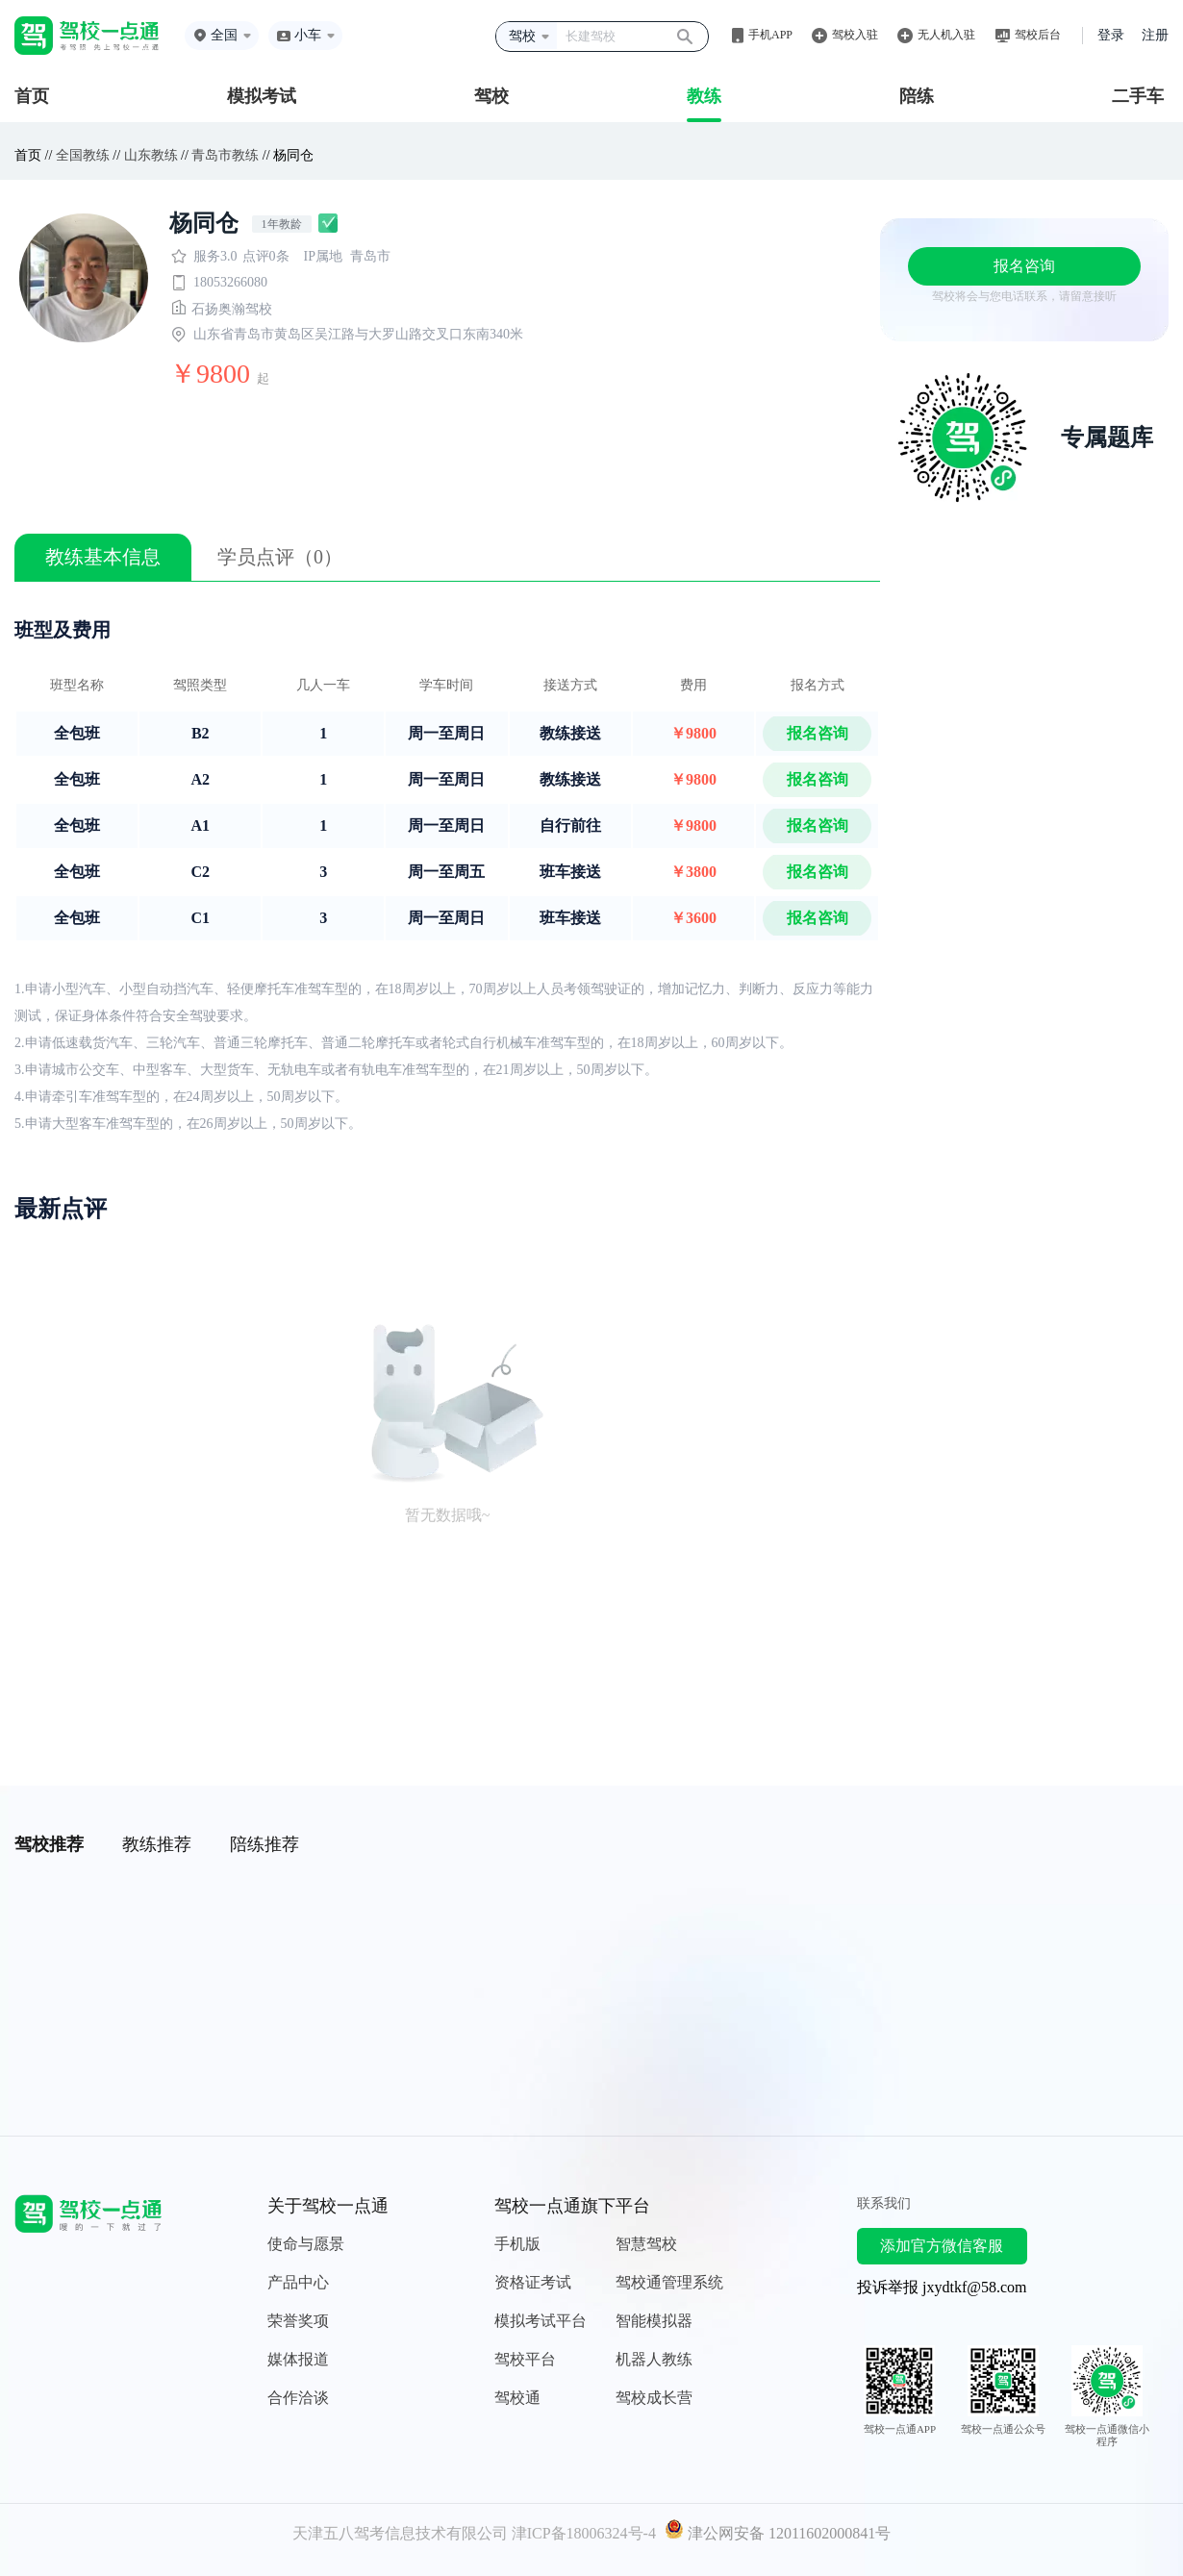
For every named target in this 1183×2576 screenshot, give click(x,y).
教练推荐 (156, 1844)
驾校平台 (525, 2359)
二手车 (1138, 96)
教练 (704, 96)
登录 (1110, 35)
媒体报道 (298, 2359)
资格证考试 (532, 2282)
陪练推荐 (264, 1844)
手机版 (517, 2244)
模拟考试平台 (540, 2321)
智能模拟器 (654, 2321)
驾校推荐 (49, 1844)
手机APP (770, 34)
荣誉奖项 (298, 2321)
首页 (31, 96)
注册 (1155, 35)
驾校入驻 (855, 34)
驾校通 (517, 2397)
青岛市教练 (225, 155)
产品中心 (298, 2282)
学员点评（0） (279, 556)
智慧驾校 (646, 2244)
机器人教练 (654, 2359)
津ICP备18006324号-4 (584, 2533)
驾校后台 (1038, 34)
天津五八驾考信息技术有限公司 (400, 2533)
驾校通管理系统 (669, 2282)
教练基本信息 (103, 556)
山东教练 (151, 155)
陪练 (916, 96)
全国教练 (83, 155)
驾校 (491, 96)
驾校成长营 (654, 2397)
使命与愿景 (305, 2244)
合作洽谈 (298, 2397)
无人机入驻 (946, 34)
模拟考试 (261, 96)
